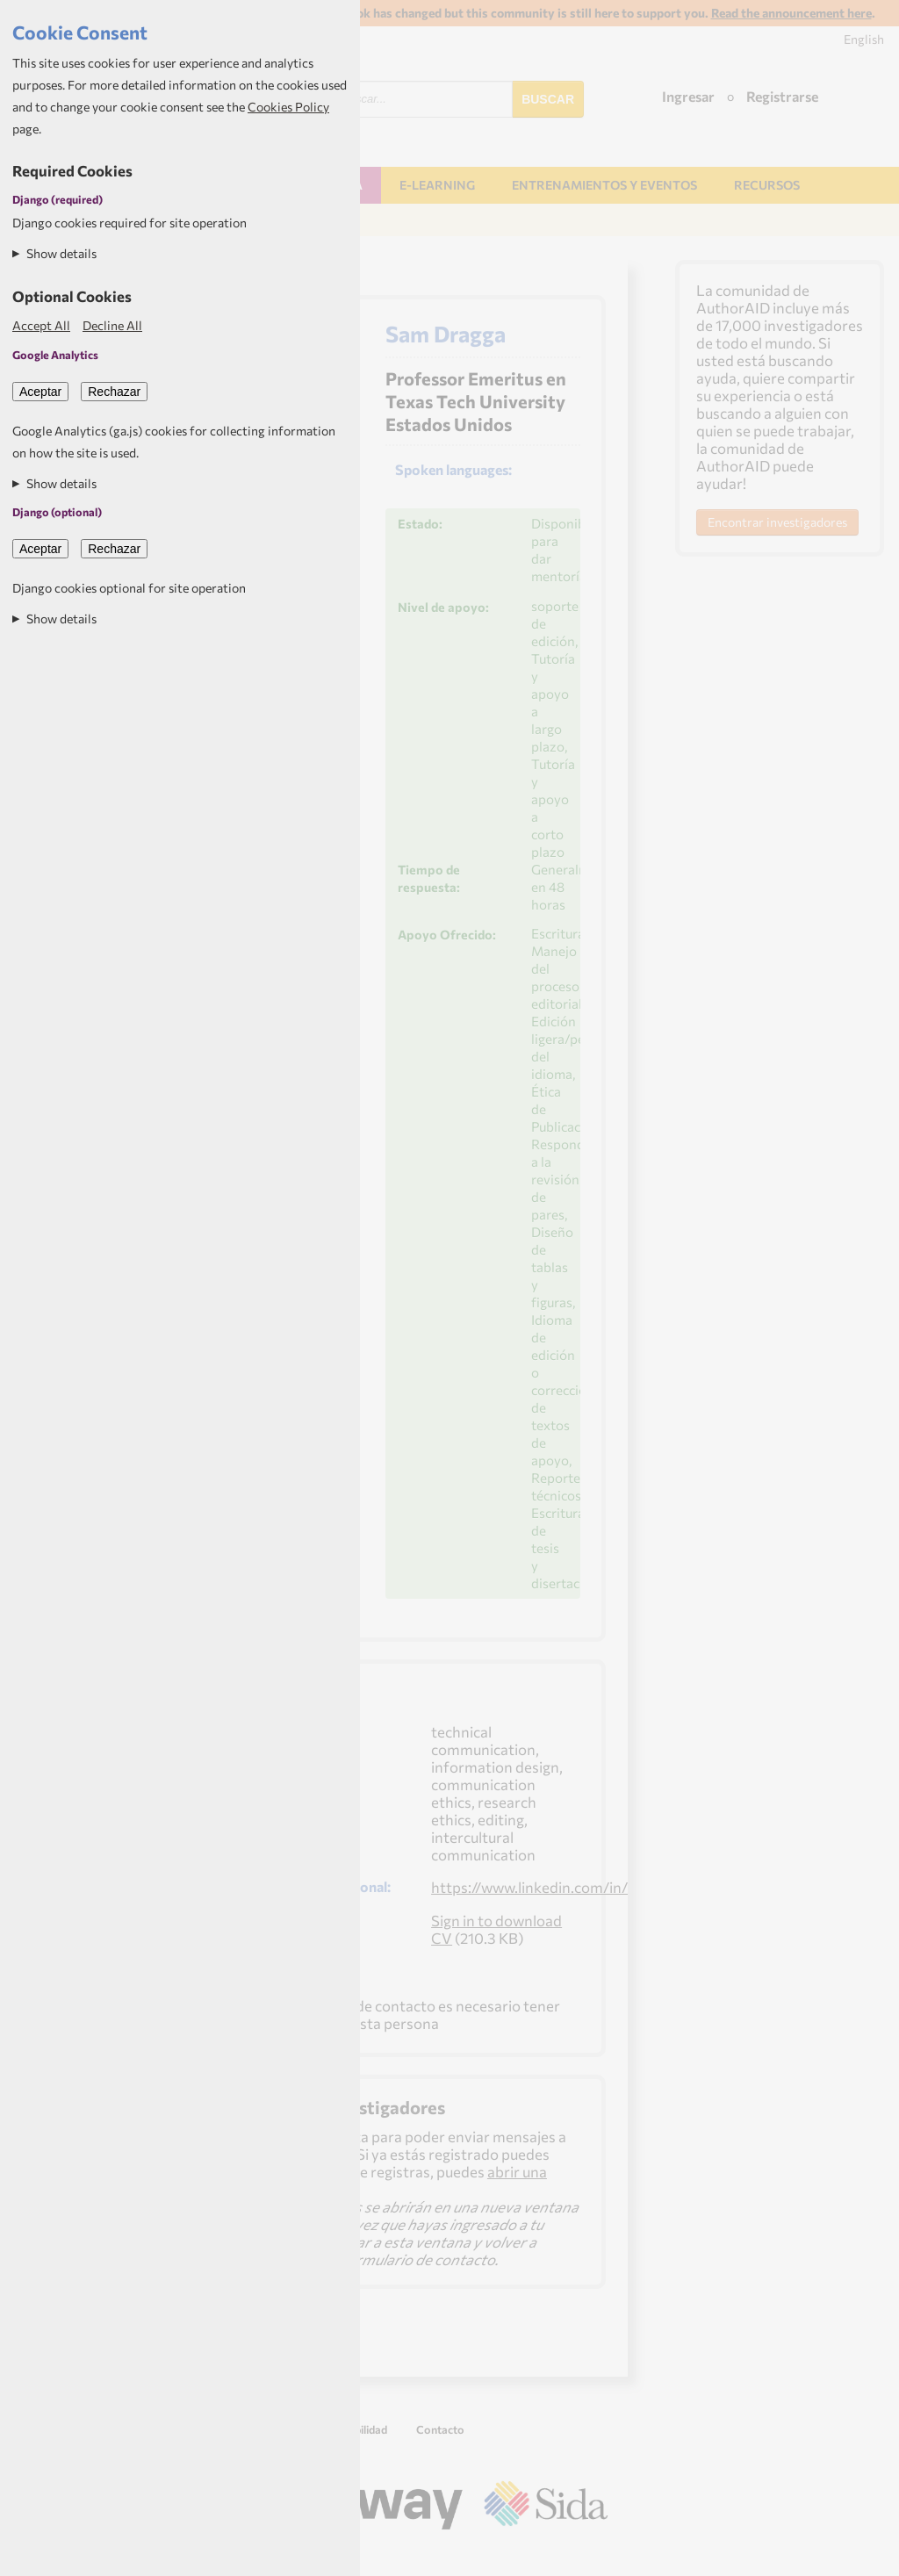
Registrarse (782, 96)
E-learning (437, 184)
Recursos (767, 184)
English (864, 39)
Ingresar (688, 96)
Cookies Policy (288, 106)
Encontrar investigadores (777, 521)
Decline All (112, 325)
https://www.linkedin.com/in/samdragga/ (569, 1887)
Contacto (440, 2429)
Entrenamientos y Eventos (604, 184)
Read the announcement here (791, 12)
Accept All (41, 325)
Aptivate (592, 2555)
